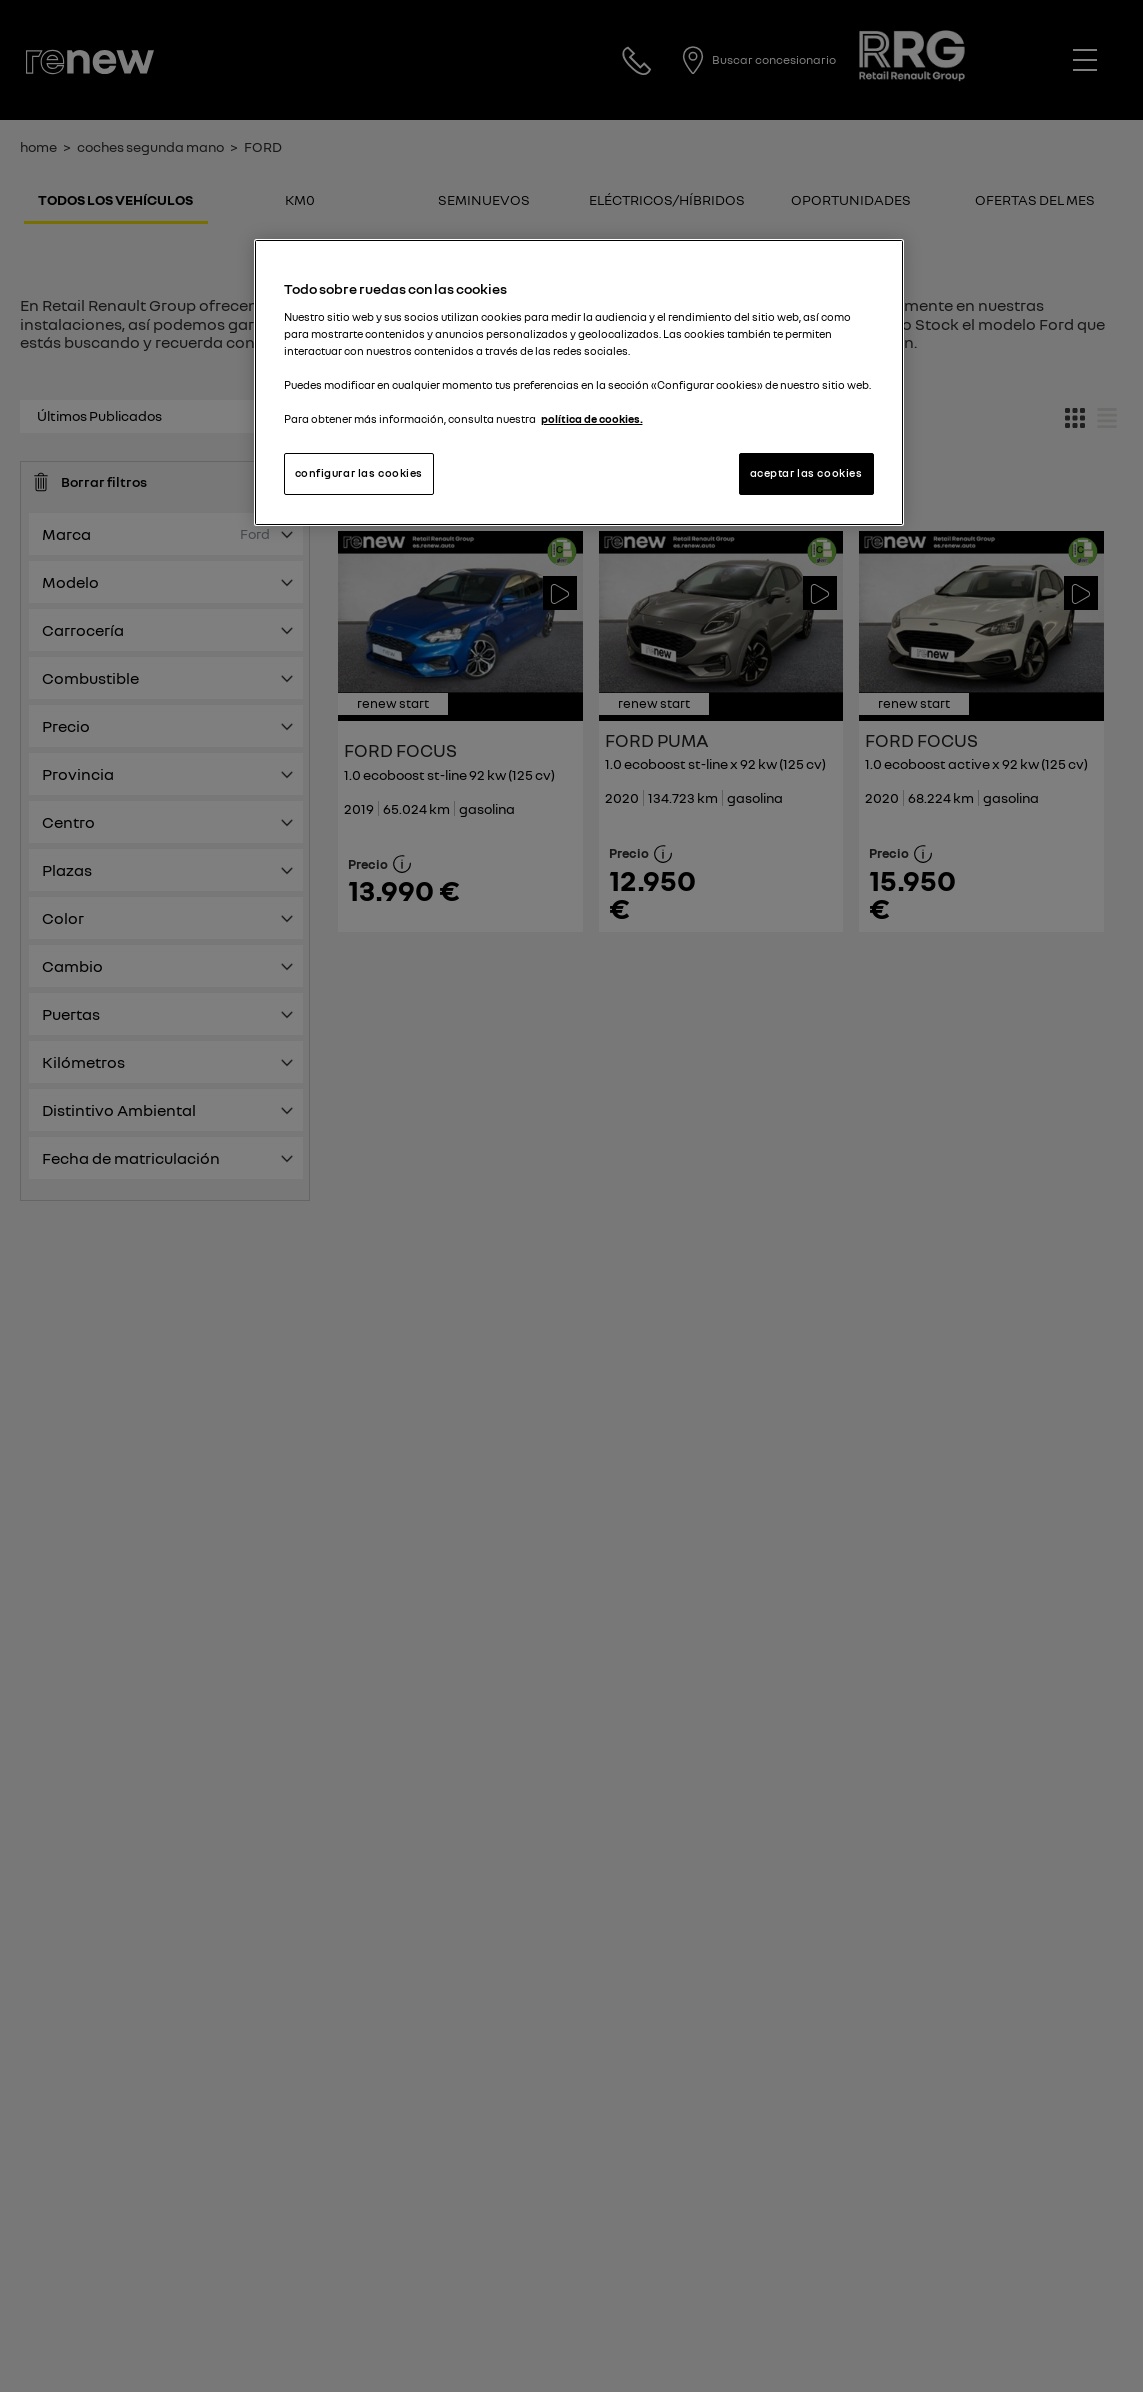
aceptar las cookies (806, 473)
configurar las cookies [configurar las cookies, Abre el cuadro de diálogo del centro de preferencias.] (359, 473)
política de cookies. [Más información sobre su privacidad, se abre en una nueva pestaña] (592, 419)
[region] (579, 382)
